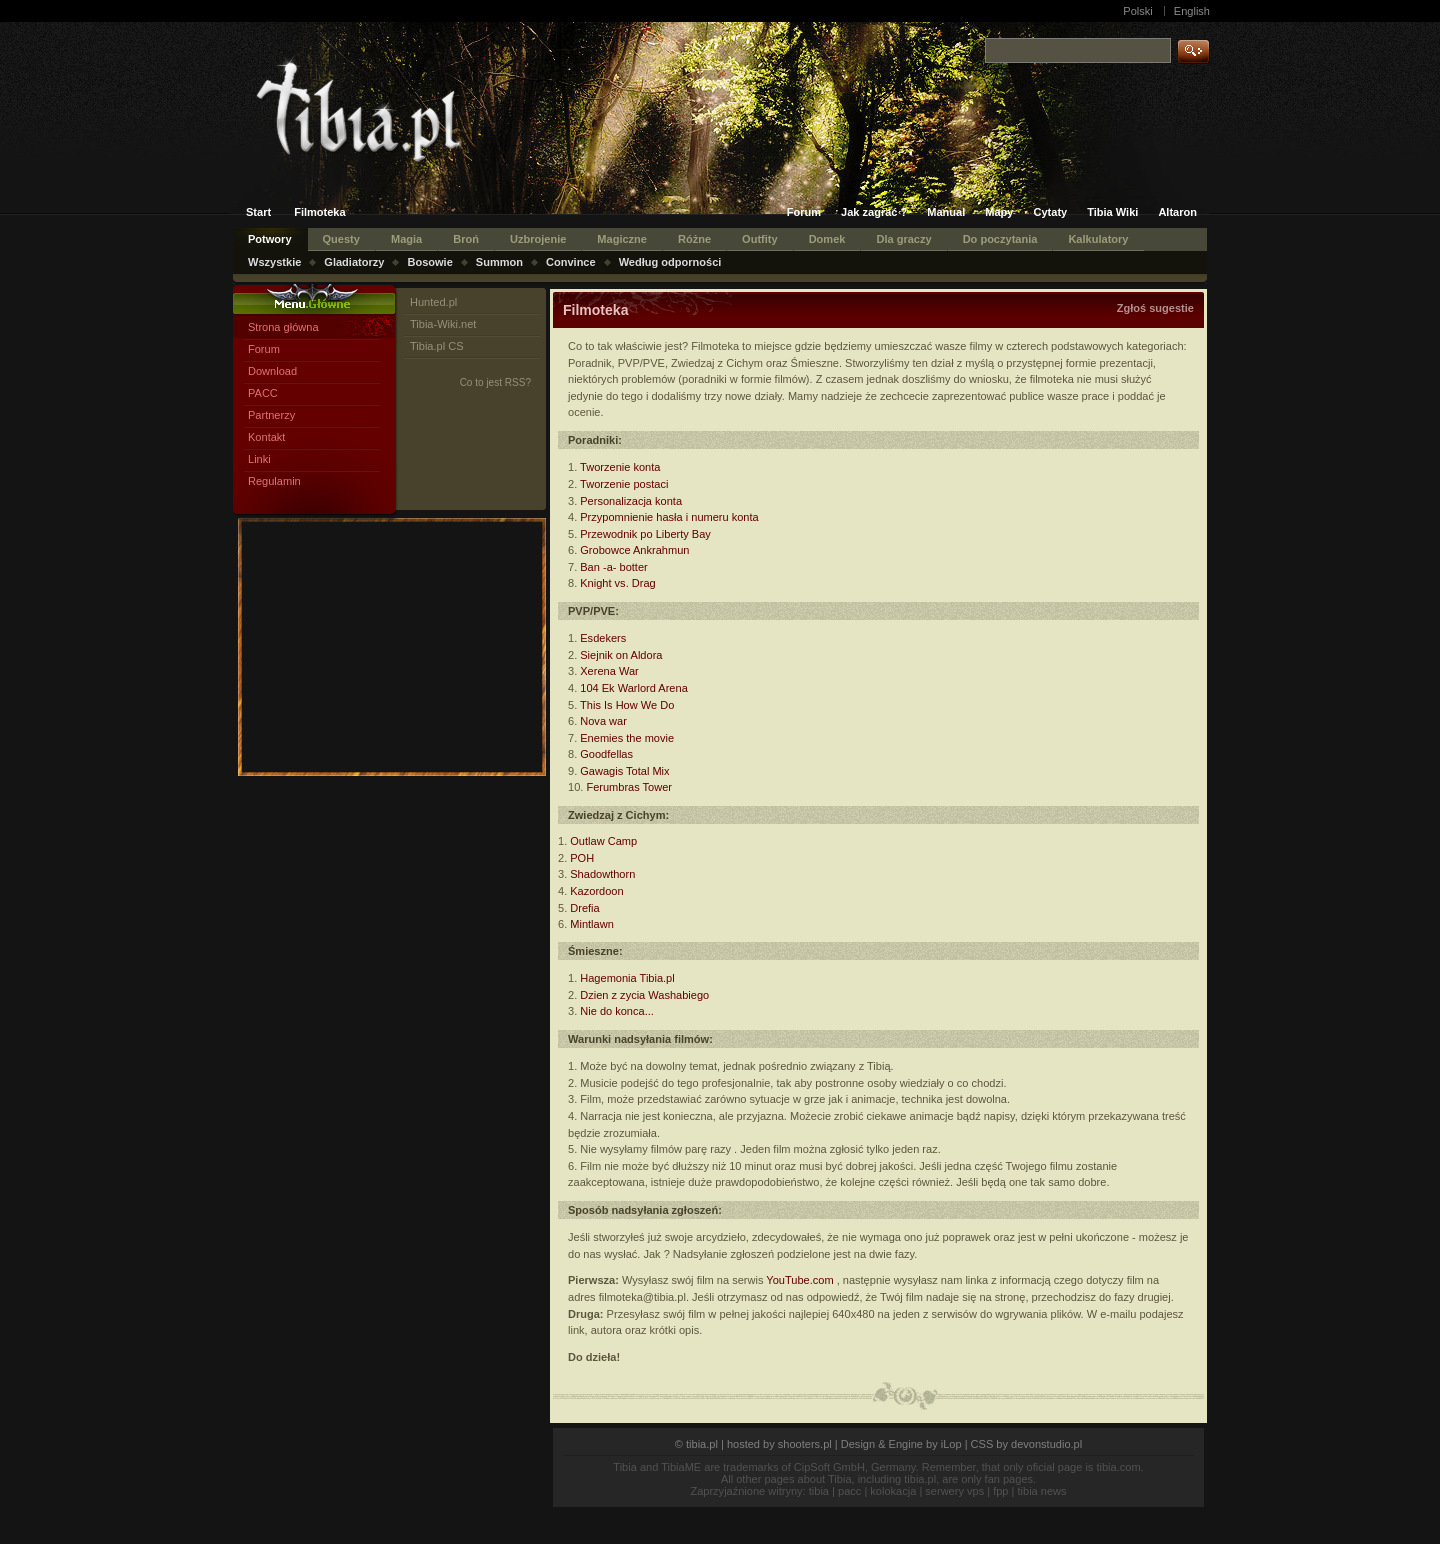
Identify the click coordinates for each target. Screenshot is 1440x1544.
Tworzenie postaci (624, 484)
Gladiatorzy (354, 262)
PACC (263, 393)
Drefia (584, 908)
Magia (406, 239)
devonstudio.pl (1046, 1444)
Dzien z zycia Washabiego (644, 995)
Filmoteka (320, 212)
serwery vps (954, 1491)
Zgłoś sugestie (1155, 308)
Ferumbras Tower (629, 787)
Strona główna (283, 327)
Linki (259, 459)
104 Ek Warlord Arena (634, 688)
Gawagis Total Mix (624, 771)
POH (582, 858)
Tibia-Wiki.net (443, 324)
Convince (571, 262)
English (1192, 11)
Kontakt (266, 437)
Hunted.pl (433, 302)
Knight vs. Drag (617, 583)
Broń (466, 239)
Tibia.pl (396, 117)
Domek (827, 239)
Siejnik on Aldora (621, 655)
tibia (819, 1491)
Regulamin (274, 481)
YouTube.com (799, 1280)
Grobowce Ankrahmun (634, 550)
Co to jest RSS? (495, 382)
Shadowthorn (602, 874)
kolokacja (893, 1491)
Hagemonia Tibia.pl (627, 978)
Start (258, 212)
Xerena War (609, 671)
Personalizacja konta (631, 501)
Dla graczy (903, 239)
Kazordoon (596, 891)
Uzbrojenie (538, 239)
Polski (1137, 11)
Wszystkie (274, 262)
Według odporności (670, 262)
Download (272, 371)
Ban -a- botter (613, 567)
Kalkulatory (1098, 239)
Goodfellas (606, 754)
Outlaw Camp (603, 841)
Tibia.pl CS (437, 346)
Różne (694, 239)
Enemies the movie (627, 738)
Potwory (270, 239)
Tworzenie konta (620, 467)
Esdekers (603, 638)
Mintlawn (592, 924)
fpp (1000, 1491)
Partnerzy (271, 415)
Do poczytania (1000, 239)
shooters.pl (805, 1444)
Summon (499, 262)
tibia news (1042, 1491)
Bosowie (429, 262)
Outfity (760, 239)
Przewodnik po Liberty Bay (645, 534)
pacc (849, 1491)
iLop (951, 1444)
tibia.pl (702, 1444)
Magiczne (622, 239)
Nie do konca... (617, 1011)
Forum (264, 349)
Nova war (603, 721)
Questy (341, 239)
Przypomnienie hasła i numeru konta (669, 517)
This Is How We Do (627, 705)
